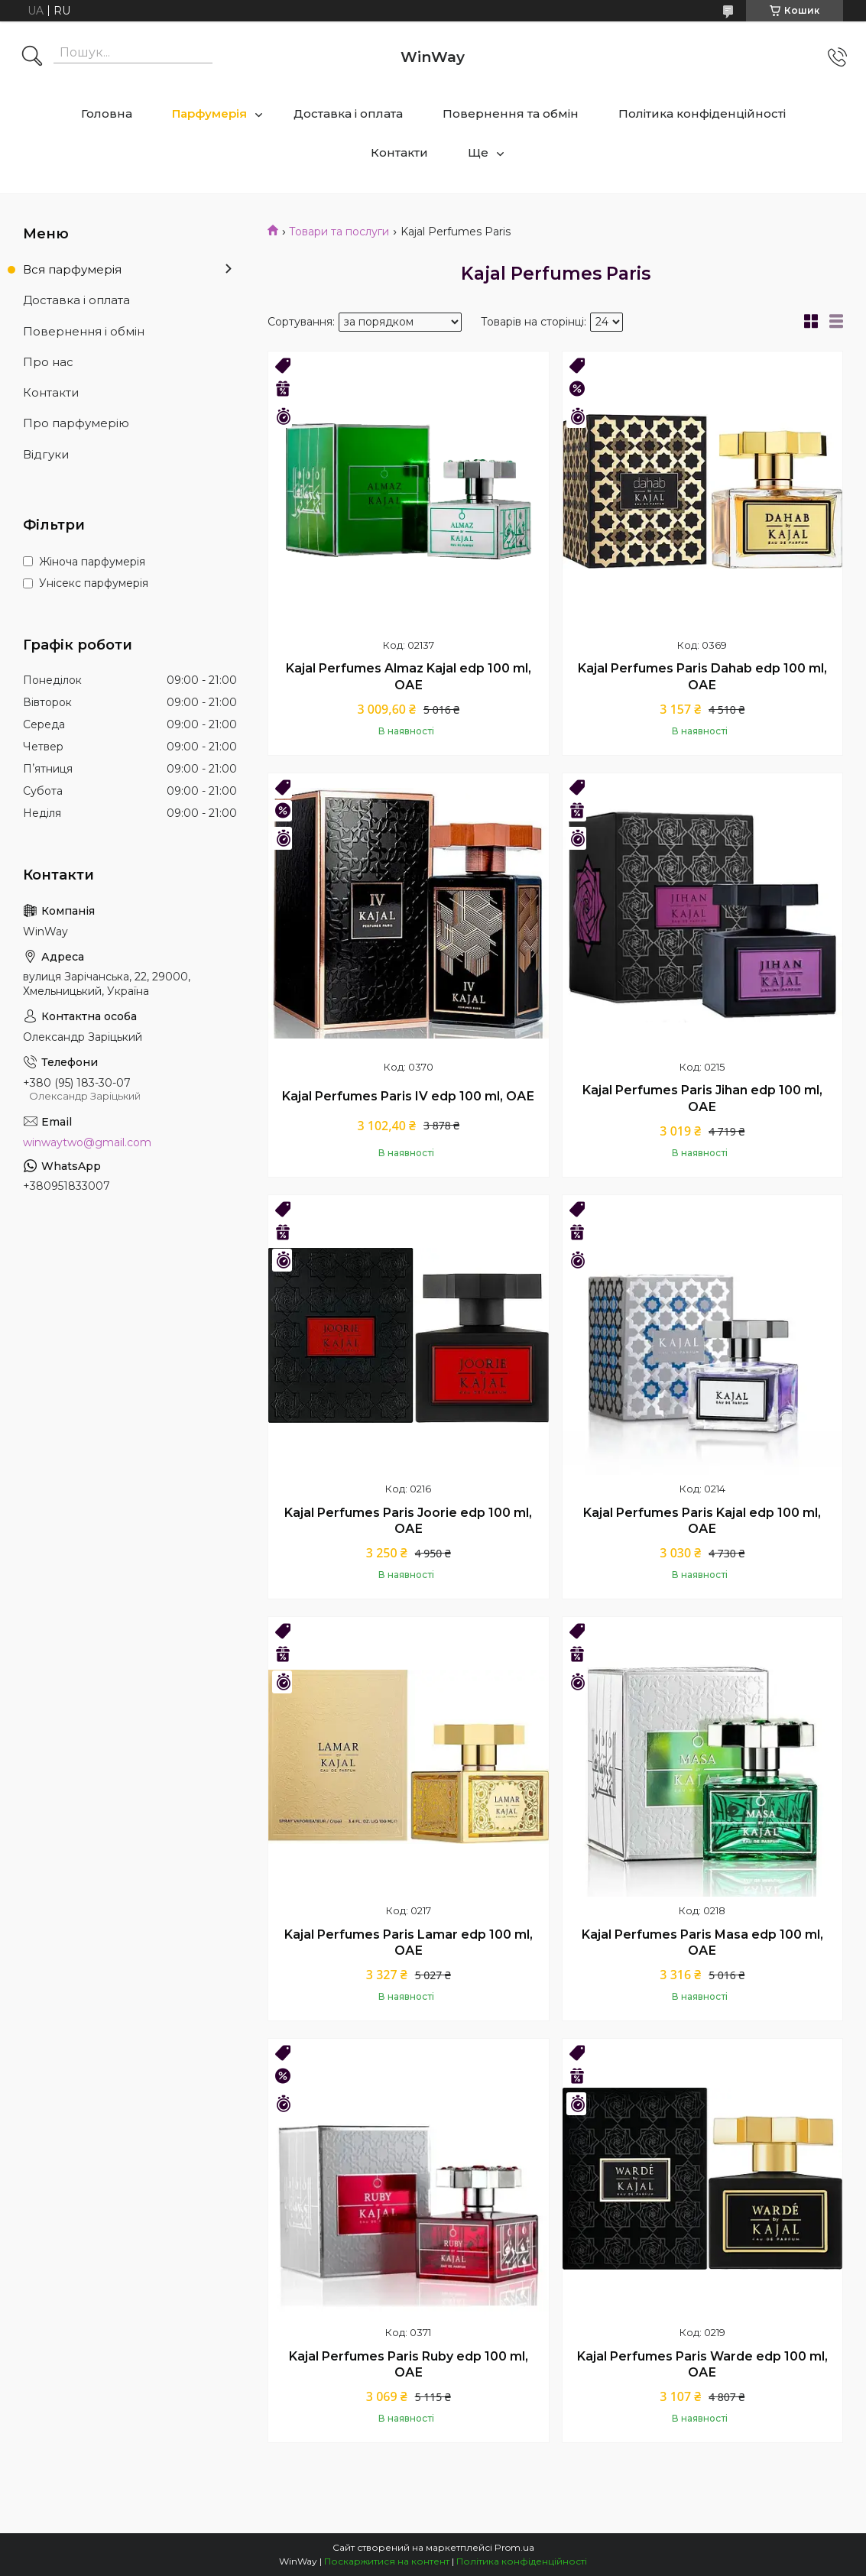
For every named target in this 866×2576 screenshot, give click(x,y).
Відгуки (46, 454)
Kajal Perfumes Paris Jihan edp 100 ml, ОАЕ (702, 1098)
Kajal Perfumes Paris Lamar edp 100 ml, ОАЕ (408, 1943)
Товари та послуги (339, 231)
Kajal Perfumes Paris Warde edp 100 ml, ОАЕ (702, 2364)
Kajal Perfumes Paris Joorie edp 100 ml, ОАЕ (408, 1521)
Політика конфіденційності (702, 113)
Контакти (399, 152)
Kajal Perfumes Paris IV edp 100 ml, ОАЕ (408, 1096)
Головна (106, 113)
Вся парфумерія (72, 269)
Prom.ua (514, 2547)
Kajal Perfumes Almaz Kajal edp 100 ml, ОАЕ (408, 676)
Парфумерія (209, 113)
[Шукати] (32, 57)
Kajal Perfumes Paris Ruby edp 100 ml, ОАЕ (408, 2364)
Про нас (48, 362)
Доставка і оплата (348, 113)
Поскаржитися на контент (386, 2561)
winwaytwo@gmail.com (87, 1142)
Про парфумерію (76, 423)
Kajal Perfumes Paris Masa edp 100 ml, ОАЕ (702, 1943)
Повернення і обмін (83, 331)
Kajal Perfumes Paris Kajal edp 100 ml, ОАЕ (702, 1521)
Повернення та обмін (511, 113)
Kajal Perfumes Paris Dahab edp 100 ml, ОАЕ (702, 676)
